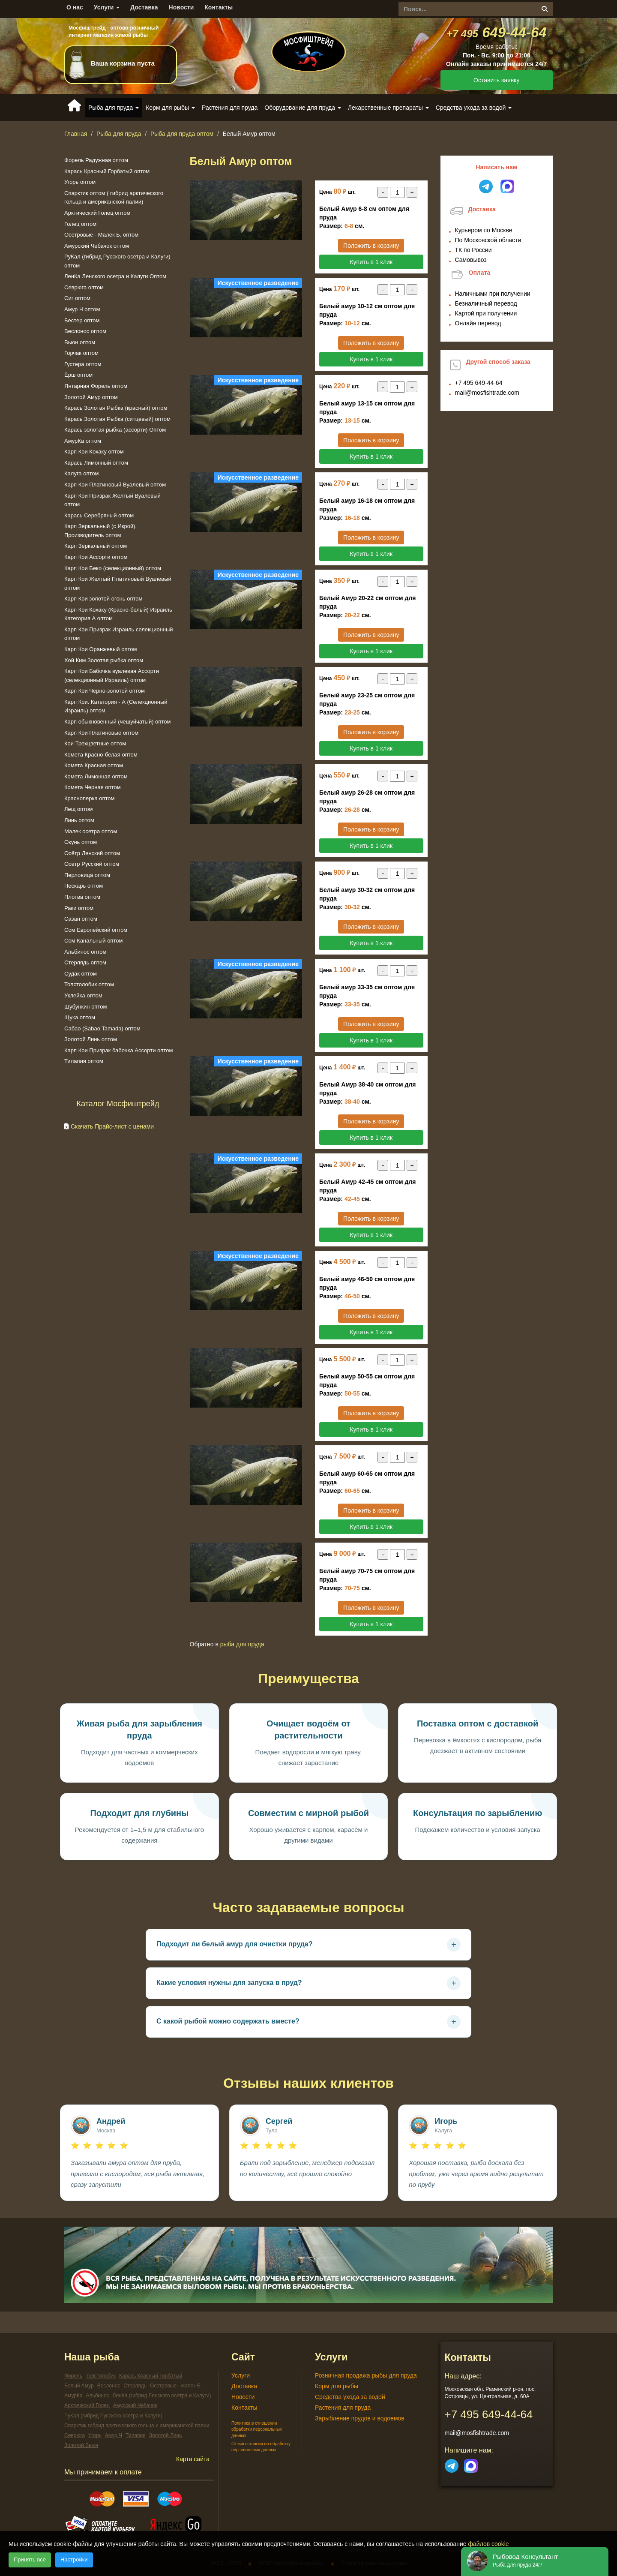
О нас (74, 7)
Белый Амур (79, 2386)
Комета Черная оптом (92, 787)
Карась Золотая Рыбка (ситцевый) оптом (117, 419)
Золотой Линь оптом (90, 1039)
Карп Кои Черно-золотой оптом (104, 691)
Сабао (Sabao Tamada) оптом (102, 1028)
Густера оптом (82, 364)
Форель (73, 2376)
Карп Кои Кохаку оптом (94, 451)
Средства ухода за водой (350, 2396)
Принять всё (30, 2559)
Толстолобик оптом (89, 984)
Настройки (74, 2559)
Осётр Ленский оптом (92, 853)
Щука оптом (79, 1017)
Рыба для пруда (118, 133)
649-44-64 (496, 32)
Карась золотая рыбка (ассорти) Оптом (115, 429)
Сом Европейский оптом (95, 930)
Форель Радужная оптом (96, 160)
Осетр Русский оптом (91, 864)
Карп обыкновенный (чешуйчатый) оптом (117, 721)
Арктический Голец (87, 2405)
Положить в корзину (371, 245)
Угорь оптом (80, 182)
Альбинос (97, 2396)
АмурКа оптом (82, 441)
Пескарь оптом (83, 886)
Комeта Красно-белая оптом (101, 754)
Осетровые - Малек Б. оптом (101, 234)
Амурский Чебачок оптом (96, 246)
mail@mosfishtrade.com (487, 392)
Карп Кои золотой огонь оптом (103, 598)
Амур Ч (113, 2435)
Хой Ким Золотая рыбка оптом (103, 660)
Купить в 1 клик (371, 261)
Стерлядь (135, 2386)
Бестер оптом (81, 320)
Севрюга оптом (84, 287)
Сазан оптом (80, 919)
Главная (75, 133)
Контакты (218, 7)
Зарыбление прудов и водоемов (359, 2418)
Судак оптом (80, 973)
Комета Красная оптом (93, 765)
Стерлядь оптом (85, 962)
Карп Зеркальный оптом (95, 546)
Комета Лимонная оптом (96, 776)
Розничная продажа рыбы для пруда (366, 2375)
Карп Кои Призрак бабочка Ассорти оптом (118, 1050)
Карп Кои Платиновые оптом (101, 733)
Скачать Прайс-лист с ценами (112, 1126)
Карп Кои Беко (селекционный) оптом (112, 568)
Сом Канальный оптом (93, 940)
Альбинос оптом (85, 952)
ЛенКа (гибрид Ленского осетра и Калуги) (162, 2396)
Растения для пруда (230, 107)
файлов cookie (488, 2543)
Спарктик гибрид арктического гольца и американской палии (137, 2426)
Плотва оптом (82, 897)
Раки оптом (78, 908)
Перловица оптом (87, 875)
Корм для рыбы (336, 2386)
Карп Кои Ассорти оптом (95, 557)
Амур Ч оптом (82, 309)
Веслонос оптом (85, 331)
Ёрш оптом (78, 375)
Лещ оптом (78, 809)
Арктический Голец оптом (97, 213)
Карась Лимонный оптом (96, 462)
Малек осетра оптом (90, 831)
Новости (181, 7)
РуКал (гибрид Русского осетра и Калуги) (113, 2416)
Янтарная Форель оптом (95, 386)
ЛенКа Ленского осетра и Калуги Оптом (115, 276)
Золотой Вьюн (81, 2445)
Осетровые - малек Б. (176, 2386)
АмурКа (73, 2396)
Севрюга (74, 2435)
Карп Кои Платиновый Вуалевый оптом (115, 484)
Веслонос (108, 2386)
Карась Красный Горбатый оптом (107, 171)
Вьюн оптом (79, 342)
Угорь (95, 2435)
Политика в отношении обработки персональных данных (256, 2429)
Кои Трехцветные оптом (95, 743)
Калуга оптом (81, 473)
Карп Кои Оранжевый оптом (100, 649)
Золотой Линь (165, 2435)
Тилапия (136, 2435)
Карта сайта (193, 2459)
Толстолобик (101, 2376)
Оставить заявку (496, 80)
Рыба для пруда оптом (181, 133)
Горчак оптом (81, 353)
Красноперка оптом (89, 798)
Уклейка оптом (83, 995)
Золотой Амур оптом (91, 397)
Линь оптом (79, 820)
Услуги (107, 7)
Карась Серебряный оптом (99, 515)
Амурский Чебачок (135, 2405)
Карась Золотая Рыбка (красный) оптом (116, 408)
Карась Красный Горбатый (150, 2376)
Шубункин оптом (85, 1006)
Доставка (144, 7)
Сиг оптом (77, 298)
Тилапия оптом (83, 1061)
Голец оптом (80, 224)
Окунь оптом (80, 842)
